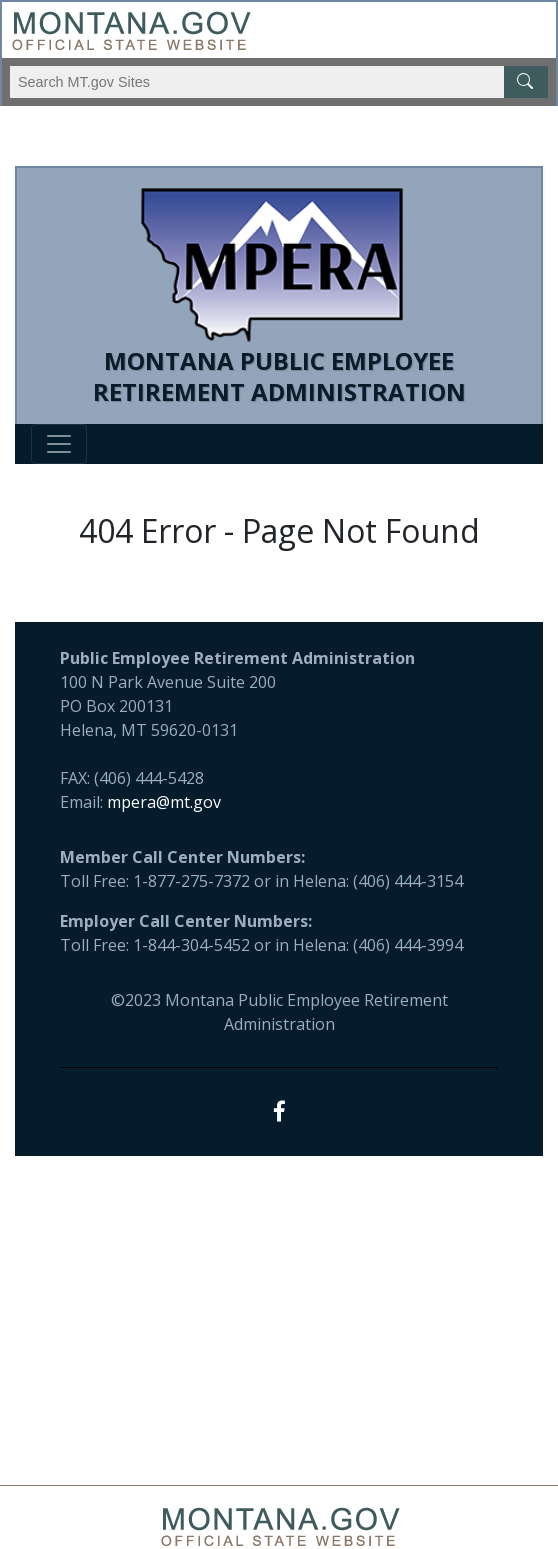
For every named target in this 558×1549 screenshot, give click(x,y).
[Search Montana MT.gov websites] (279, 82)
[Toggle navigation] (59, 444)
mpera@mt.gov (164, 802)
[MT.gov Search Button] (526, 82)
